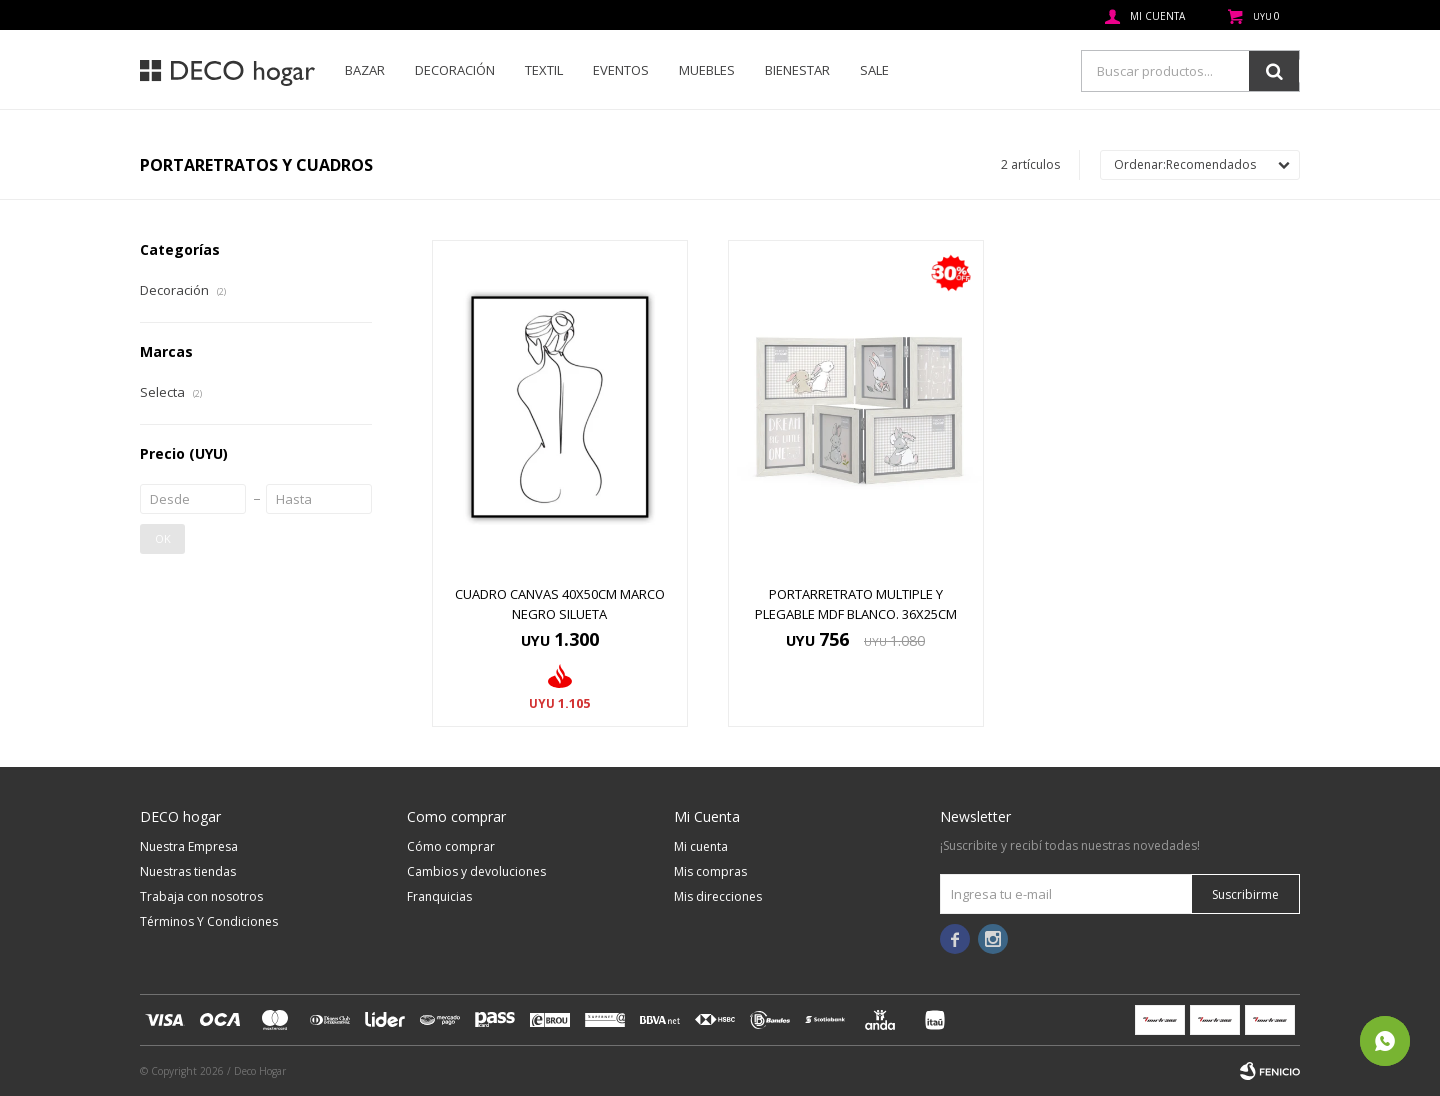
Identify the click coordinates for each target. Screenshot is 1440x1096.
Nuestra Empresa (189, 846)
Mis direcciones (718, 896)
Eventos (621, 70)
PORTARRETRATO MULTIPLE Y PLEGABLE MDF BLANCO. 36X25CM (856, 604)
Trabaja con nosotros (201, 896)
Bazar (365, 70)
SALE (874, 70)
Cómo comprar (451, 846)
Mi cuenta (701, 846)
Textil (544, 70)
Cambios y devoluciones (476, 871)
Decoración (455, 70)
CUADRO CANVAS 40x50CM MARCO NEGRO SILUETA (560, 604)
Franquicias (439, 896)
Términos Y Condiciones (209, 921)
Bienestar (797, 70)
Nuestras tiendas (188, 871)
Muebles (707, 70)
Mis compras (710, 871)
